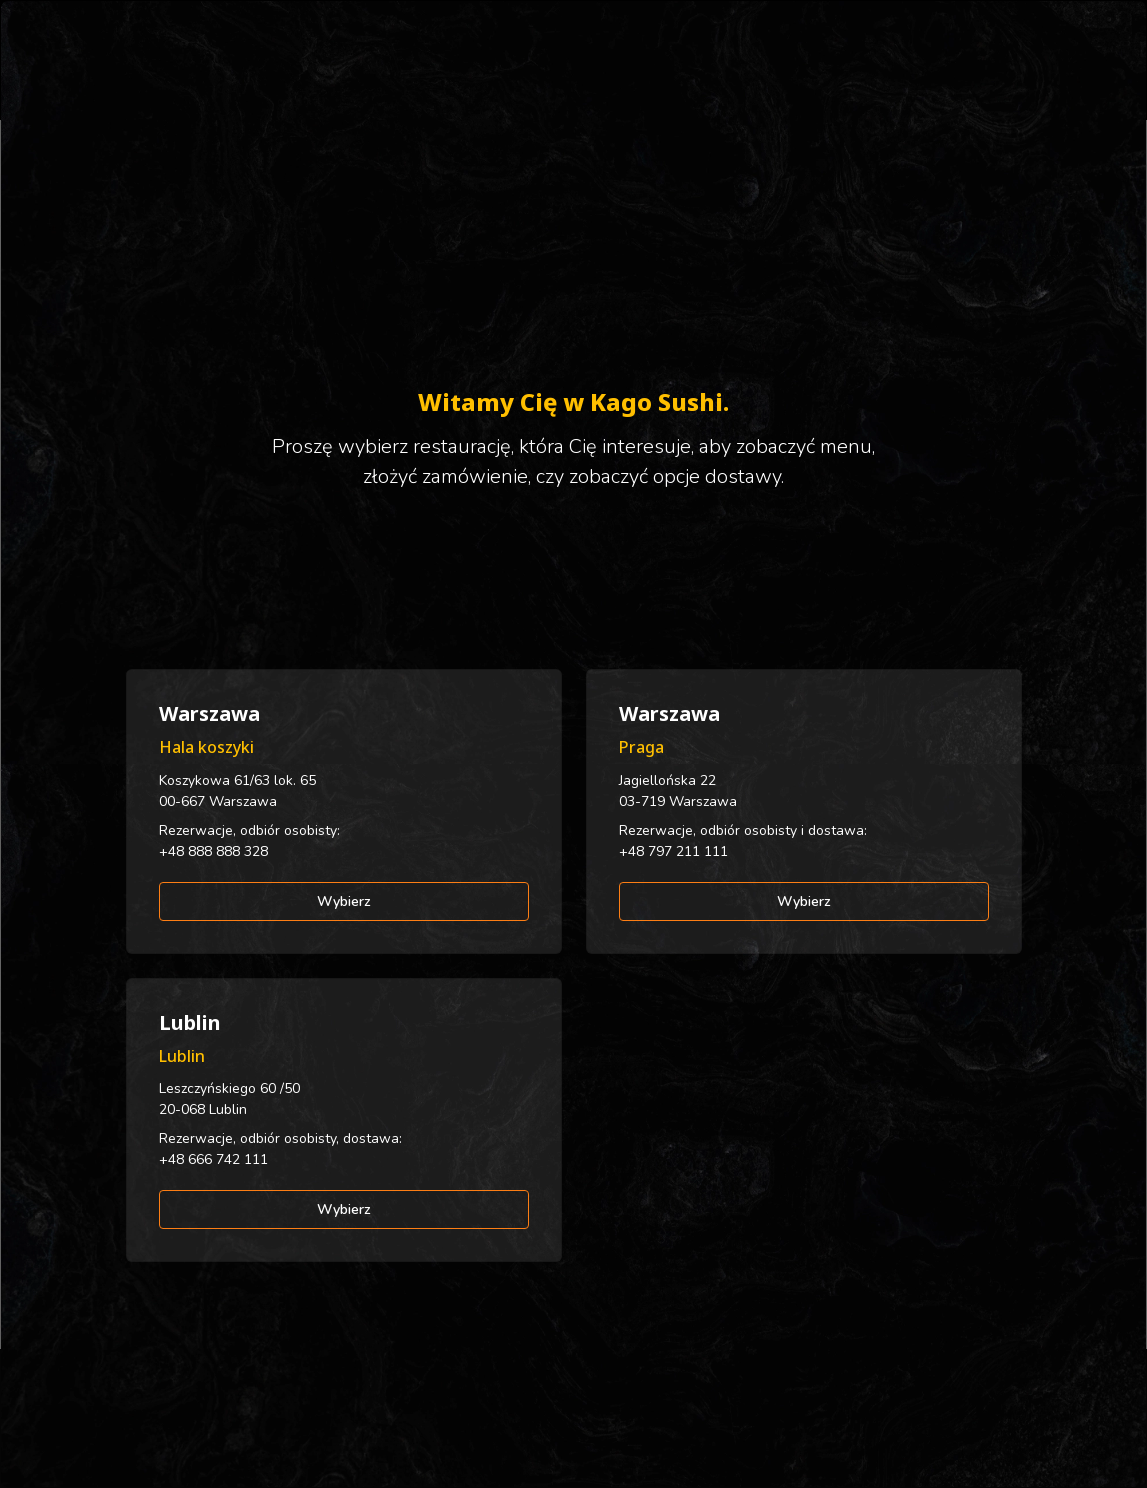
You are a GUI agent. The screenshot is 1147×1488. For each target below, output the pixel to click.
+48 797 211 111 (673, 851)
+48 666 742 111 (213, 1159)
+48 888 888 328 (213, 851)
